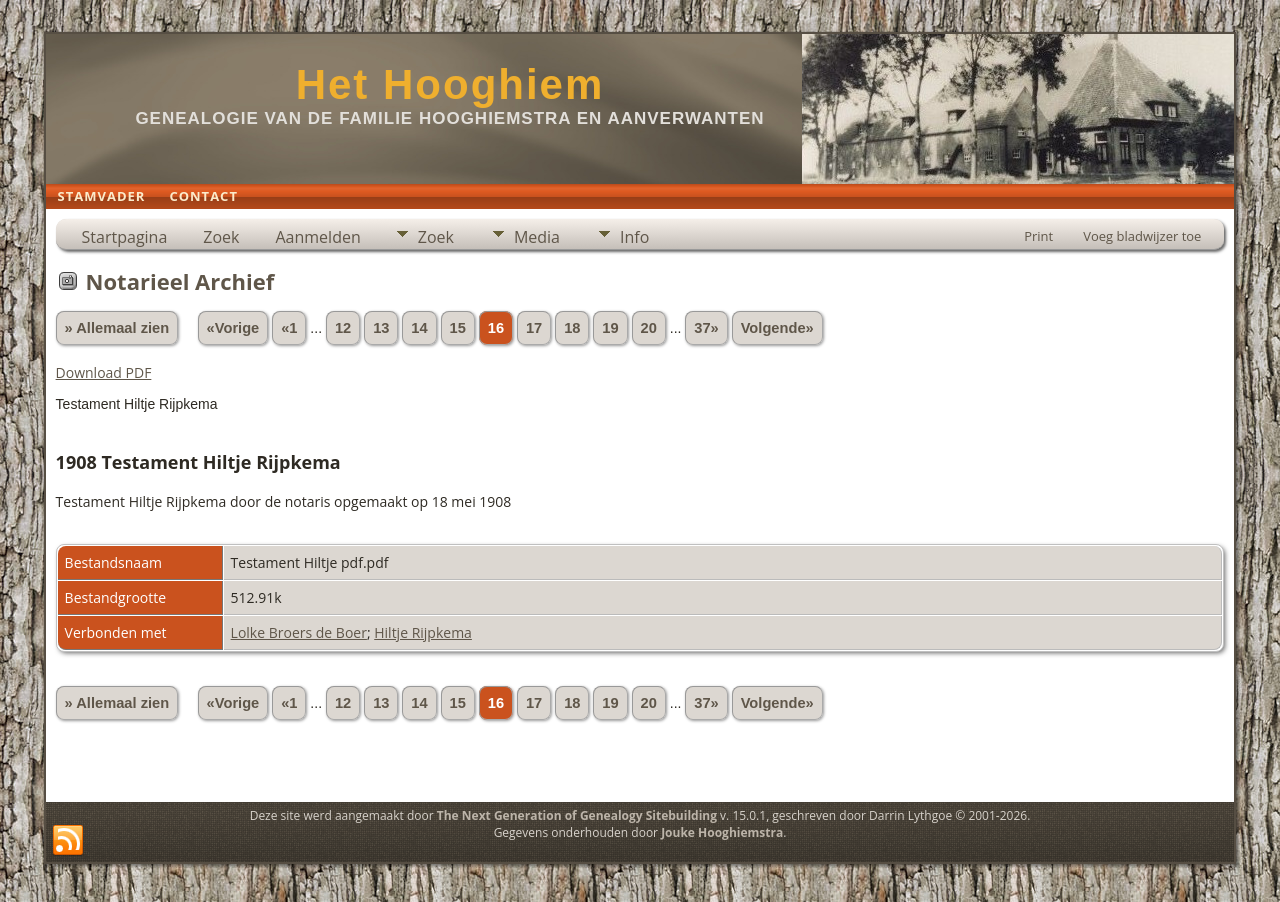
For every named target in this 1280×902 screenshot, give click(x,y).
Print (1038, 236)
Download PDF (104, 372)
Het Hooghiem (450, 84)
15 (458, 328)
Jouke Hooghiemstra (722, 832)
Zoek (221, 237)
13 (381, 328)
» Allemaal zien (117, 328)
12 (343, 328)
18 (572, 328)
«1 (289, 328)
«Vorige (233, 328)
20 (649, 328)
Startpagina (125, 237)
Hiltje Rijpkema (423, 632)
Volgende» (777, 328)
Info (634, 237)
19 (610, 328)
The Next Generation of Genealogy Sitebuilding (577, 815)
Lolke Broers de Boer (299, 632)
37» (706, 328)
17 (534, 328)
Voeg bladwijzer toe (1142, 236)
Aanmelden (317, 237)
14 (419, 328)
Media (537, 237)
